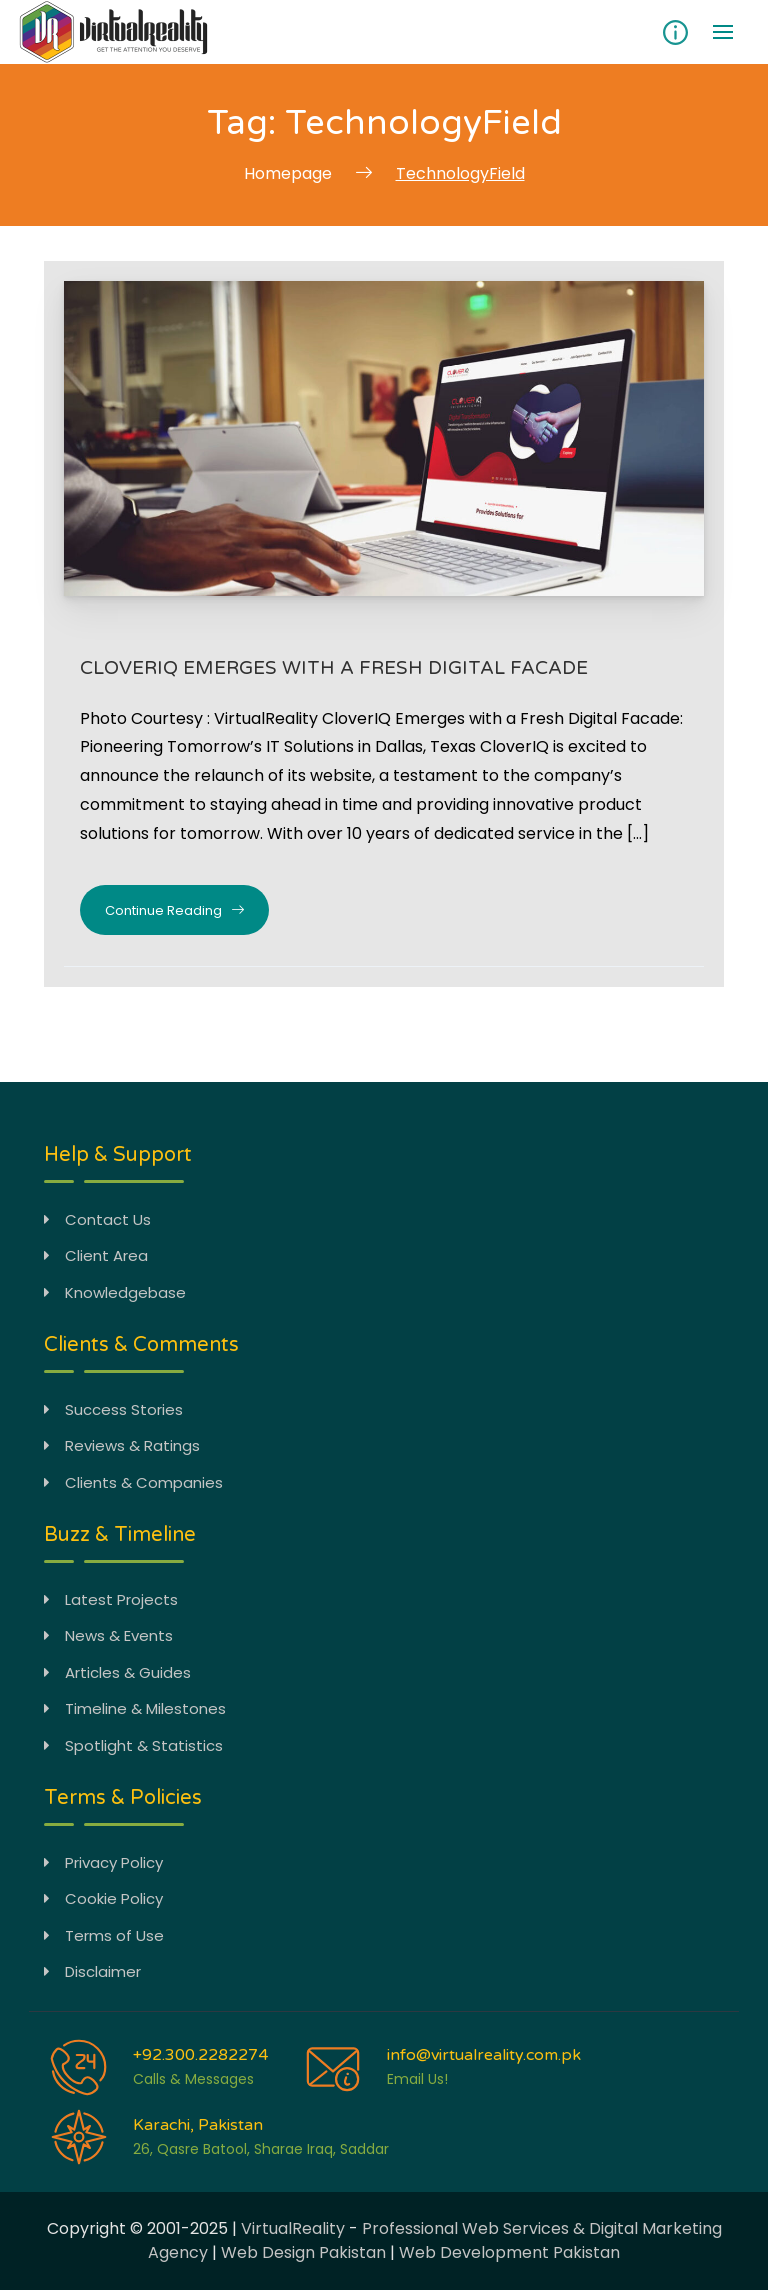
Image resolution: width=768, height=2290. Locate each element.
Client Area (96, 1255)
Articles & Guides (117, 1671)
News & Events (108, 1635)
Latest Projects (111, 1598)
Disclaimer (92, 1971)
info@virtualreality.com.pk (484, 2054)
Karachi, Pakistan (198, 2124)
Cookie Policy (103, 1898)
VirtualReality (293, 2228)
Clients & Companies (133, 1481)
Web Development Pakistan (509, 2252)
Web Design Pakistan (303, 2252)
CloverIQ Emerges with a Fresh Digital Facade (338, 667)
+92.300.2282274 (200, 2054)
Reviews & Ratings (122, 1445)
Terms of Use (104, 1934)
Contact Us (97, 1218)
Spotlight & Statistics (133, 1744)
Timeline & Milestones (135, 1708)
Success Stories (113, 1408)
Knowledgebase (115, 1291)
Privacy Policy (103, 1861)
